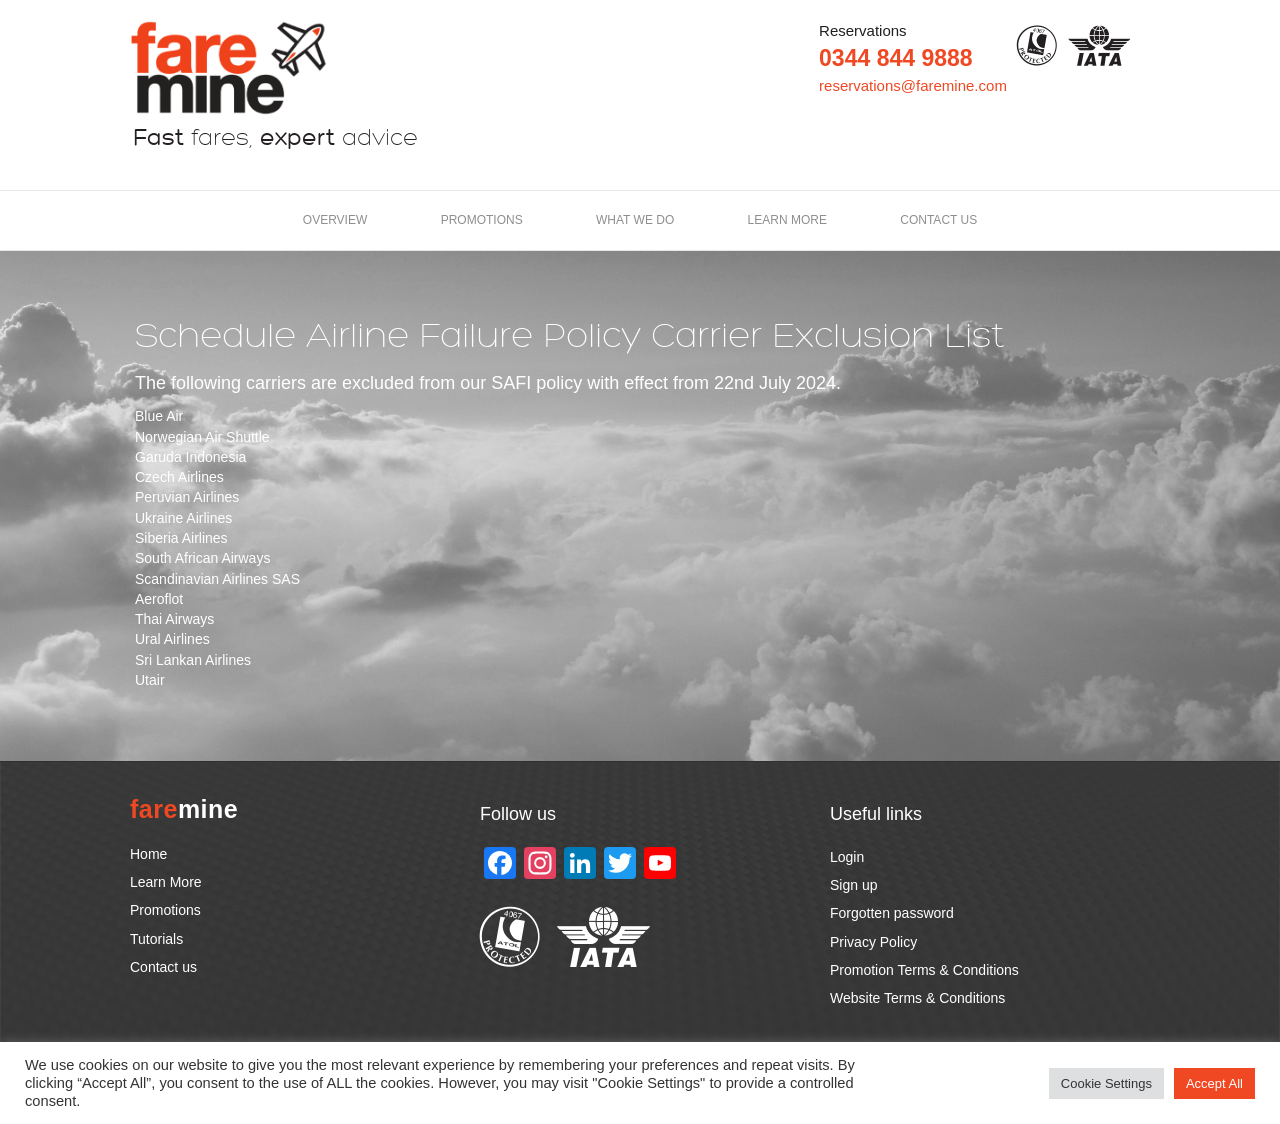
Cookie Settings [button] (1106, 1083)
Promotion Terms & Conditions (924, 970)
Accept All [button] (1214, 1083)
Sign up (853, 885)
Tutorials (156, 939)
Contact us (938, 220)
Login (847, 857)
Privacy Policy (873, 942)
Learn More (166, 882)
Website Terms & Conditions (917, 998)
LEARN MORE (787, 220)
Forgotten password (892, 913)
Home (148, 854)
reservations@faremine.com (913, 85)
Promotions (482, 220)
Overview (335, 220)
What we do (635, 220)
